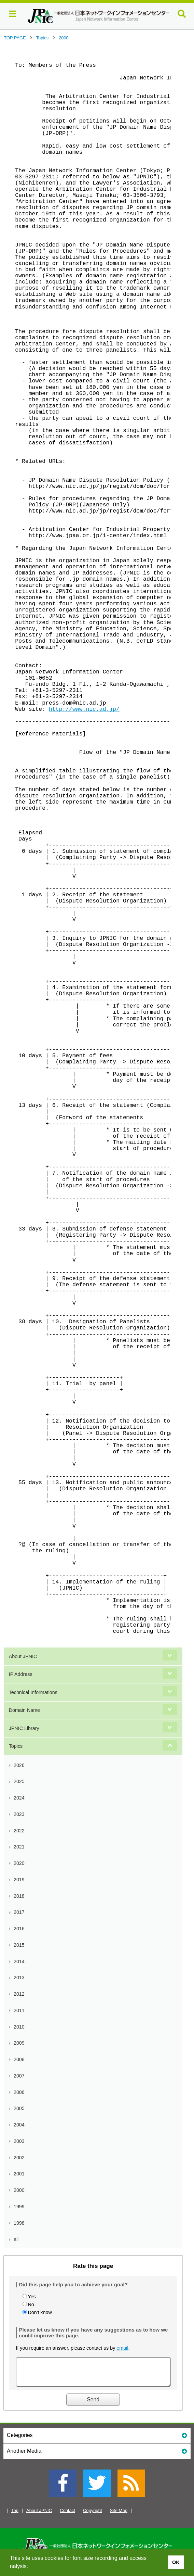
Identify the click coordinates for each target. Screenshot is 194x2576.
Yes (32, 2296)
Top (14, 2515)
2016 (19, 1928)
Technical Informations (33, 1692)
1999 (19, 2206)
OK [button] (176, 2562)
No (31, 2304)
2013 (19, 1977)
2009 (19, 2043)
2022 (19, 1830)
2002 (19, 2157)
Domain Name (24, 1710)
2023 (19, 1814)
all (16, 2239)
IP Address (20, 1674)
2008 (19, 2059)
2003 (19, 2141)
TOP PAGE (15, 37)
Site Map (118, 2515)
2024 (19, 1798)
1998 (19, 2223)
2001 (19, 2173)
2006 (19, 2092)
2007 (19, 2076)
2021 (19, 1846)
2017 (19, 1912)
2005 (19, 2108)
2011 (19, 2010)
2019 (19, 1879)
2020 (19, 1863)
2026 (19, 1765)
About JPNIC (23, 1656)
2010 (19, 2027)
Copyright (92, 2515)
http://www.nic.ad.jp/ (84, 709)
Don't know (40, 2312)
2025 (19, 1781)
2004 (19, 2124)
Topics (42, 37)
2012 (19, 1994)
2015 (19, 1945)
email (122, 2348)
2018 (19, 1896)
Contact (67, 2515)
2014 (19, 1961)
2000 (64, 37)
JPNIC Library (24, 1728)
